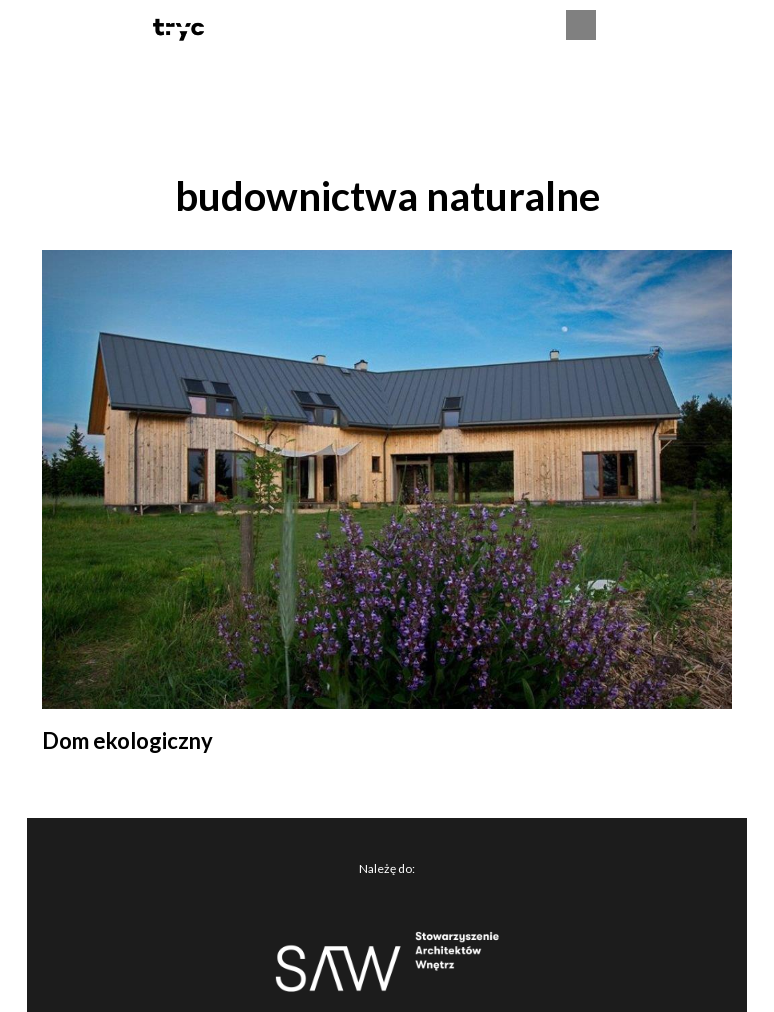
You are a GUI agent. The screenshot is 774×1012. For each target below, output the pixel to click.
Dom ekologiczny (127, 740)
